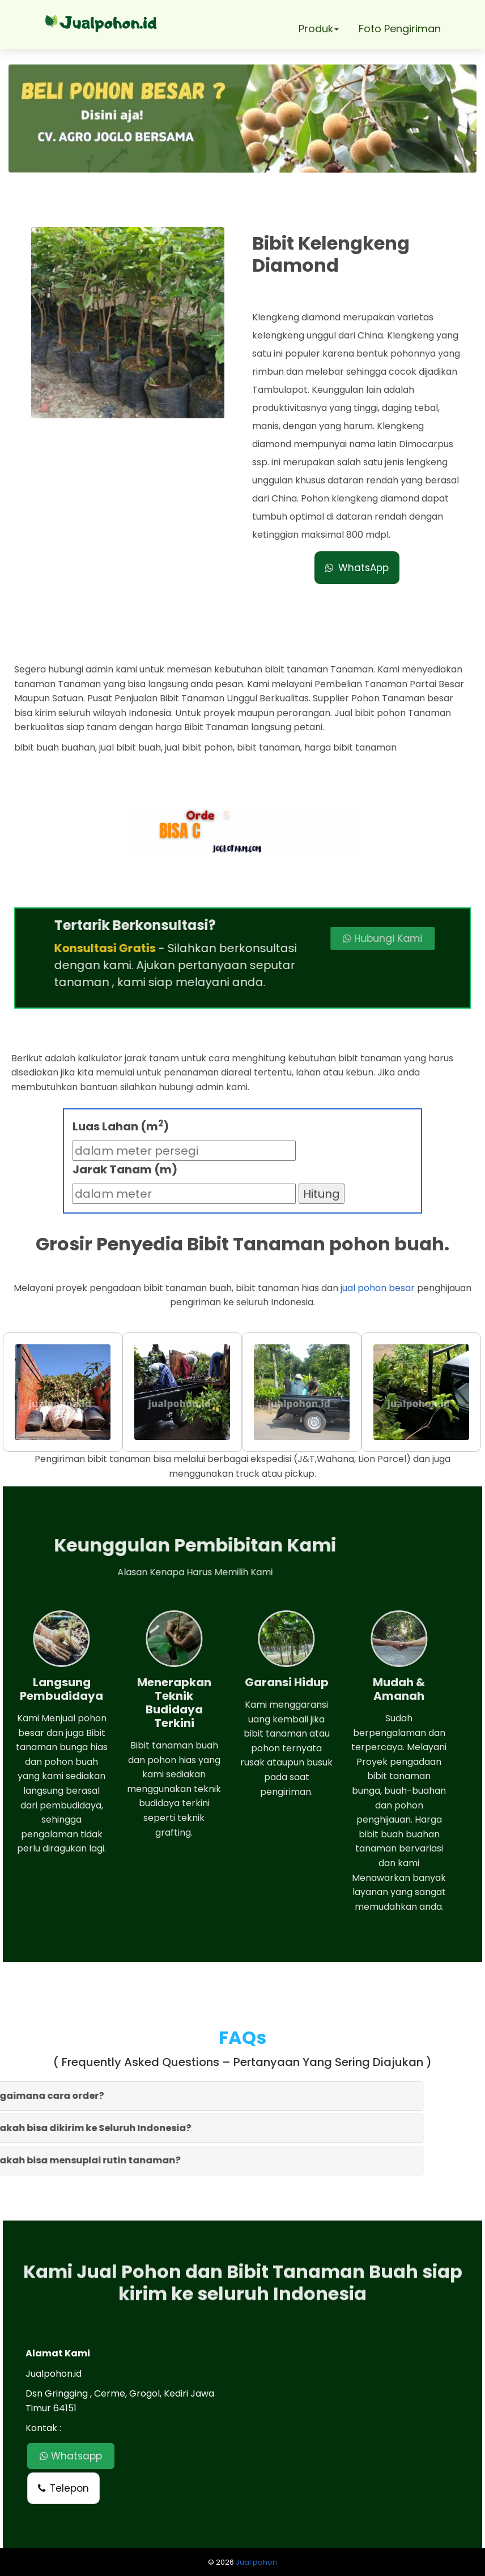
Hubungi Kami (322, 938)
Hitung (321, 1194)
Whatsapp (71, 2456)
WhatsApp (357, 568)
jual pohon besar (378, 1288)
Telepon (63, 2488)
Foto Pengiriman (400, 29)
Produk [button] (319, 29)
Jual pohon (256, 2562)
